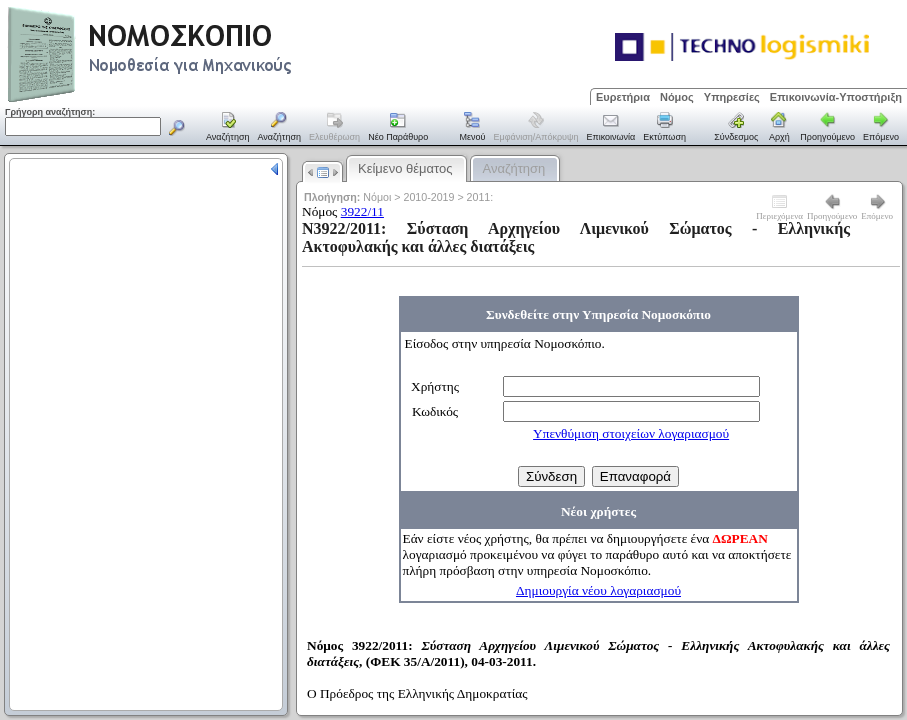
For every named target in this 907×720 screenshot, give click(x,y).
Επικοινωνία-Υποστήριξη (836, 97)
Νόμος (677, 97)
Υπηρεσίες (732, 97)
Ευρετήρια (623, 97)
